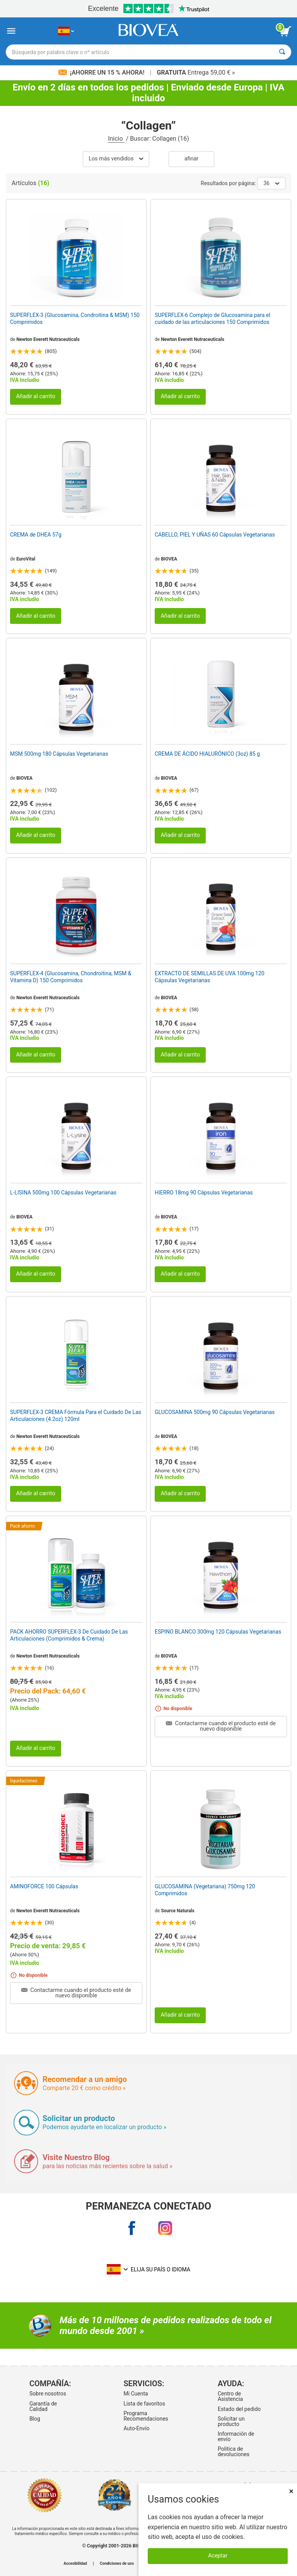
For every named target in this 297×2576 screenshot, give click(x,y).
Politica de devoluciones (233, 2451)
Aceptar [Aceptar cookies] (217, 2555)
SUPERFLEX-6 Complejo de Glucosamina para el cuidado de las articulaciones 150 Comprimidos (212, 318)
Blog (34, 2419)
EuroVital (25, 559)
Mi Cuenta (135, 2393)
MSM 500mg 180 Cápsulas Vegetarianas (59, 754)
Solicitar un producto (231, 2421)
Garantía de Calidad (43, 2406)
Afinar (191, 158)
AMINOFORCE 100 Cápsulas (44, 1886)
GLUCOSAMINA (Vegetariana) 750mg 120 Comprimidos (205, 1889)
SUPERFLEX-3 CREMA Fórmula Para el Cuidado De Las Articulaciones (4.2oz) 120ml (75, 1415)
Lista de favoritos (144, 2404)
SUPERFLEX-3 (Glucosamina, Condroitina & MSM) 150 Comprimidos (75, 318)
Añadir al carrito (35, 396)
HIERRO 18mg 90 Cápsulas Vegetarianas (204, 1192)
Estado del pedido (239, 2409)
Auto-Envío (136, 2428)
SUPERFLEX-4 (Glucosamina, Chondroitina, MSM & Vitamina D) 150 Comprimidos (70, 976)
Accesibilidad (75, 2564)
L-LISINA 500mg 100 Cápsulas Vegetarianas (63, 1192)
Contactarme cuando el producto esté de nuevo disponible (221, 1726)
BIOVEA (169, 559)
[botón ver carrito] (285, 31)
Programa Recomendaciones (145, 2416)
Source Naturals (178, 1910)
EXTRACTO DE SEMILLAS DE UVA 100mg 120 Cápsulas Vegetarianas (210, 976)
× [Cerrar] (291, 2491)
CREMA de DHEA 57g (35, 535)
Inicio (116, 138)
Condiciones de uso (117, 2564)
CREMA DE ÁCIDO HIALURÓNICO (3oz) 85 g (207, 754)
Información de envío (236, 2436)
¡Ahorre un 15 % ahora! (102, 72)
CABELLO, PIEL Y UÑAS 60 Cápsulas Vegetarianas (215, 535)
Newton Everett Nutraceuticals (48, 339)
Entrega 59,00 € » (196, 72)
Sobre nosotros (47, 2393)
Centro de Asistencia (230, 2396)
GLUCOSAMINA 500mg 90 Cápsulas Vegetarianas (215, 1412)
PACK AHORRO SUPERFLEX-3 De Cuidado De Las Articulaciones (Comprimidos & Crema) (69, 1635)
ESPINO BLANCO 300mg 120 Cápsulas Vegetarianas (218, 1632)
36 (271, 183)
